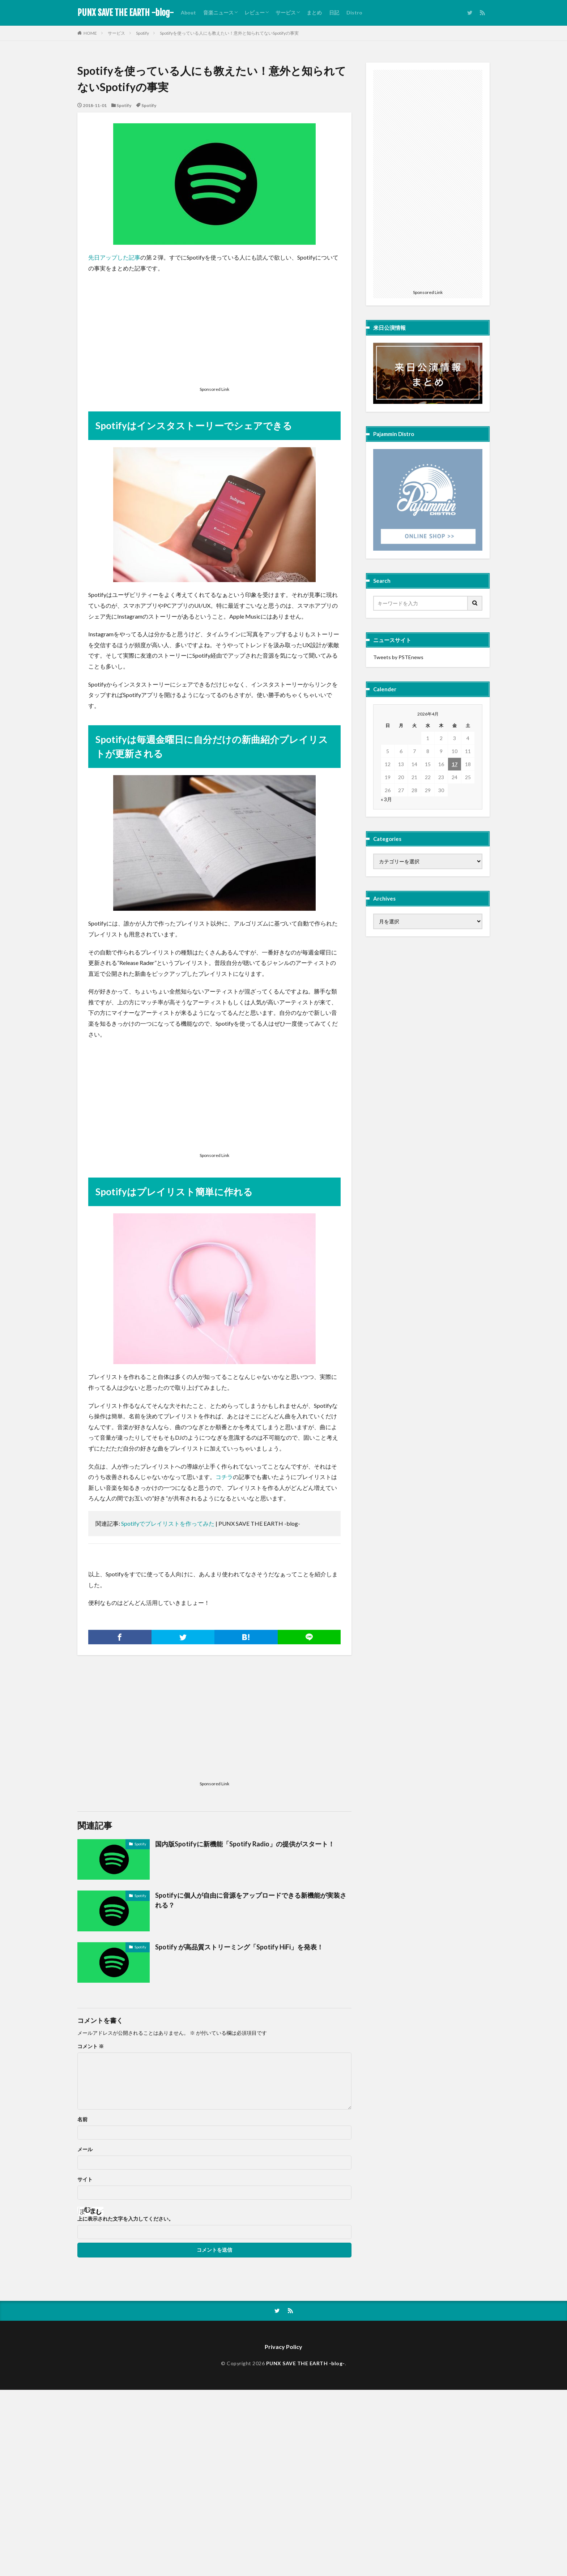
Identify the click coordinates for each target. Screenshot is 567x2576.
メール (85, 2149)
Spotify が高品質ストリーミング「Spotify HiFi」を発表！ (239, 1947)
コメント (90, 2046)
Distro (354, 12)
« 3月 (386, 799)
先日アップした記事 (114, 257)
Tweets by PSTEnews (398, 657)
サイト (85, 2179)
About (188, 12)
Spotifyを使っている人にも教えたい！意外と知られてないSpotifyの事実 (229, 33)
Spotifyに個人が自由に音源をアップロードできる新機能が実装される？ (250, 1900)
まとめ (314, 12)
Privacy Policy (283, 2346)
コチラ (224, 1476)
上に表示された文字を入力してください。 (125, 2218)
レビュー (254, 12)
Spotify (142, 33)
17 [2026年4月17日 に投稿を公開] (454, 764)
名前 (82, 2119)
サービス (286, 12)
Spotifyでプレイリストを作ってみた (167, 1523)
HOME (90, 33)
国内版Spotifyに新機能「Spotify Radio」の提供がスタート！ (244, 1844)
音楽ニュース (218, 12)
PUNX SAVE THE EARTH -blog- (125, 12)
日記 (334, 12)
